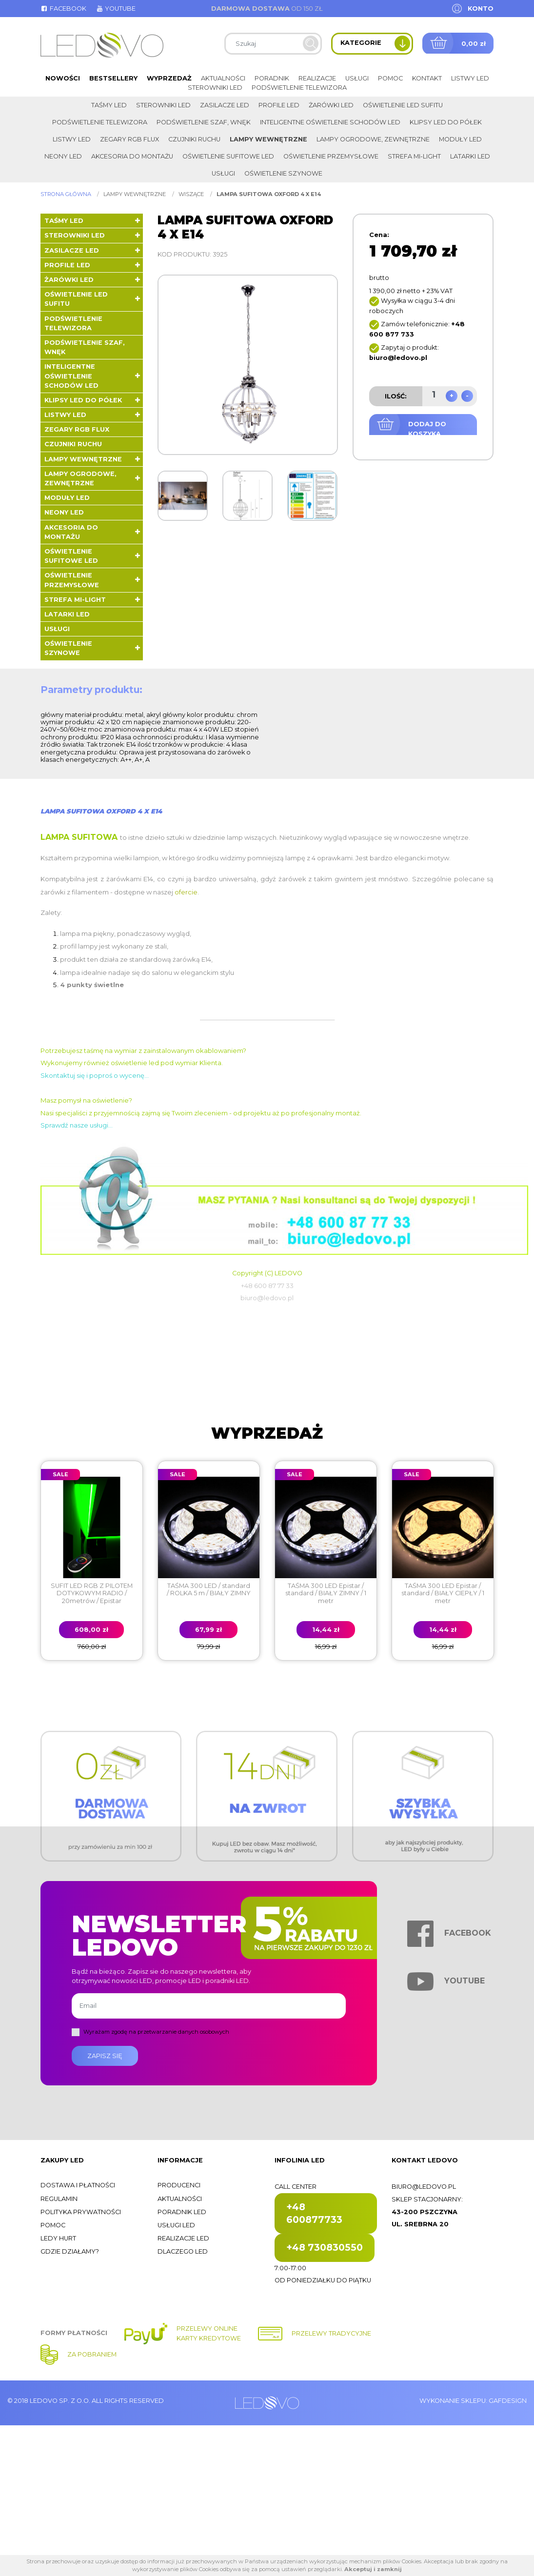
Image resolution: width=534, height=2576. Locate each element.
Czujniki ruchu (194, 139)
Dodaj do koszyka (427, 428)
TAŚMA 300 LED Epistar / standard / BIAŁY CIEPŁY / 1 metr (442, 1593)
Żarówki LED (331, 105)
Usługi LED (176, 2225)
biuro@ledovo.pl (424, 2186)
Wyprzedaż (169, 78)
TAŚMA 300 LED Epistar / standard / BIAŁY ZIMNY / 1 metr (325, 1593)
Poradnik (272, 78)
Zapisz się (104, 2056)
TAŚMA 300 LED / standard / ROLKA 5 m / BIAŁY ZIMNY (209, 1589)
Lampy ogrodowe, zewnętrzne (373, 139)
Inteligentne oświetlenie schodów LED (330, 122)
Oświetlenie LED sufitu (403, 105)
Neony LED (63, 156)
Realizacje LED (183, 2238)
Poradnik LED (182, 2212)
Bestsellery (113, 78)
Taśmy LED (109, 105)
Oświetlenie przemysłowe (330, 156)
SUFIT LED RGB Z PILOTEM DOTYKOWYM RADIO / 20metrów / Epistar (92, 1593)
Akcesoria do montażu (132, 156)
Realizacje (317, 78)
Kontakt (427, 78)
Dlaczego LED (183, 2251)
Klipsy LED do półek (446, 122)
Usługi (357, 78)
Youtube (116, 8)
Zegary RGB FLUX (129, 139)
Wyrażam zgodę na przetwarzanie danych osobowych (156, 2031)
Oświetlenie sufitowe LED (228, 156)
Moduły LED (460, 139)
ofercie (186, 892)
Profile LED (278, 105)
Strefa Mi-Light (414, 156)
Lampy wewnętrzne (268, 139)
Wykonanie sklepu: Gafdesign (473, 2400)
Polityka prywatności (80, 2212)
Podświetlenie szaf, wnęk (204, 122)
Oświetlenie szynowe (283, 173)
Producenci (179, 2185)
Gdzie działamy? (69, 2251)
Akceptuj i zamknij (373, 2569)
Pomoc (390, 78)
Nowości (62, 78)
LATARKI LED (470, 156)
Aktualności (223, 78)
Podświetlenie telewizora (299, 87)
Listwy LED (470, 78)
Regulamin (59, 2198)
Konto (481, 8)
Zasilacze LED (224, 105)
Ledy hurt (58, 2238)
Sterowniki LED (215, 87)
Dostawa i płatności (77, 2185)
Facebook (63, 8)
